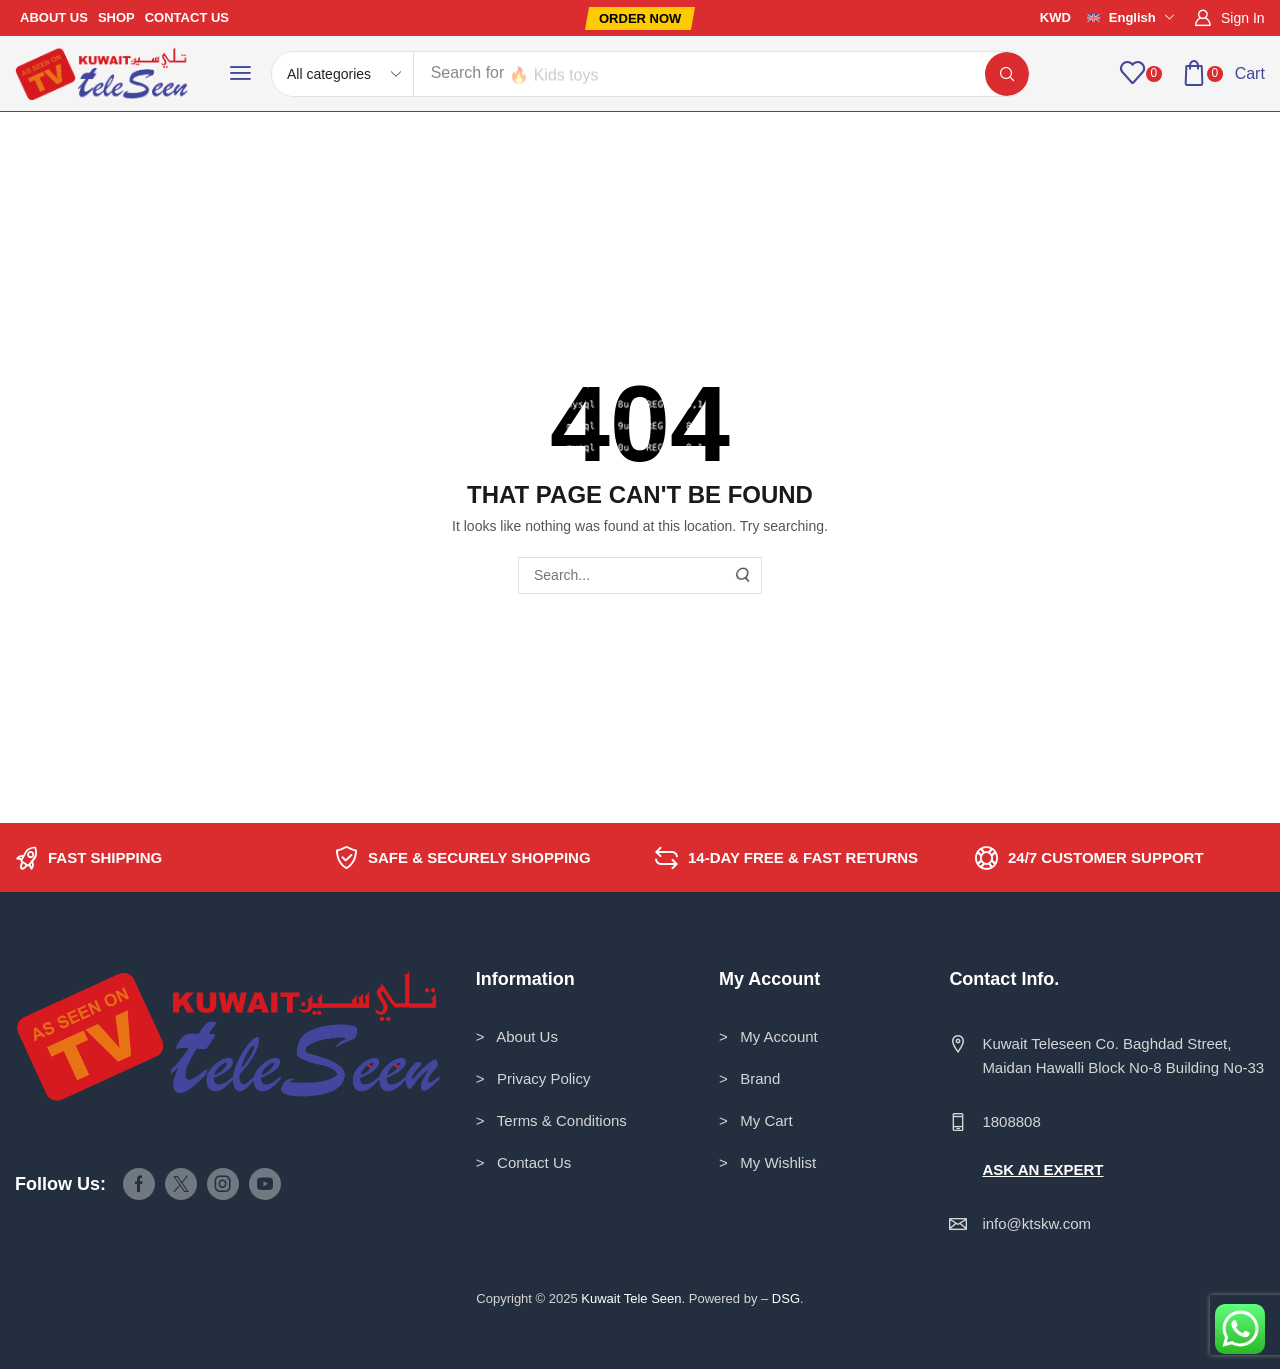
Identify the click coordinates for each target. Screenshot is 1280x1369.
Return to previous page (1178, 152)
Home (46, 152)
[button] (640, 18)
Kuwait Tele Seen (631, 1298)
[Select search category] (343, 74)
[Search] (1007, 74)
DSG (786, 1298)
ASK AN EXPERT (1042, 1169)
